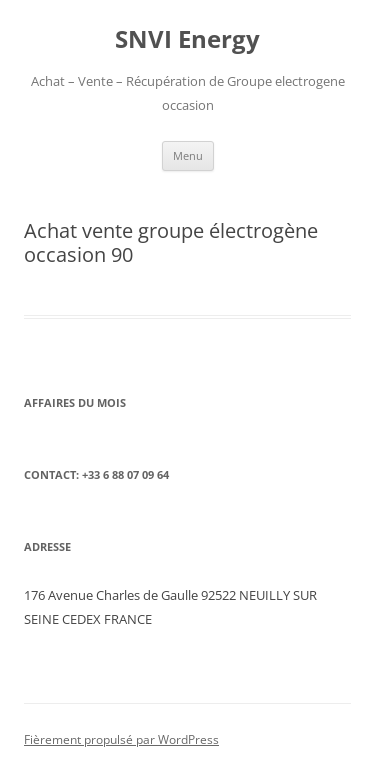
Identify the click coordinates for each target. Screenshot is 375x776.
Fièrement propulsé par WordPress (121, 739)
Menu (188, 155)
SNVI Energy (187, 39)
